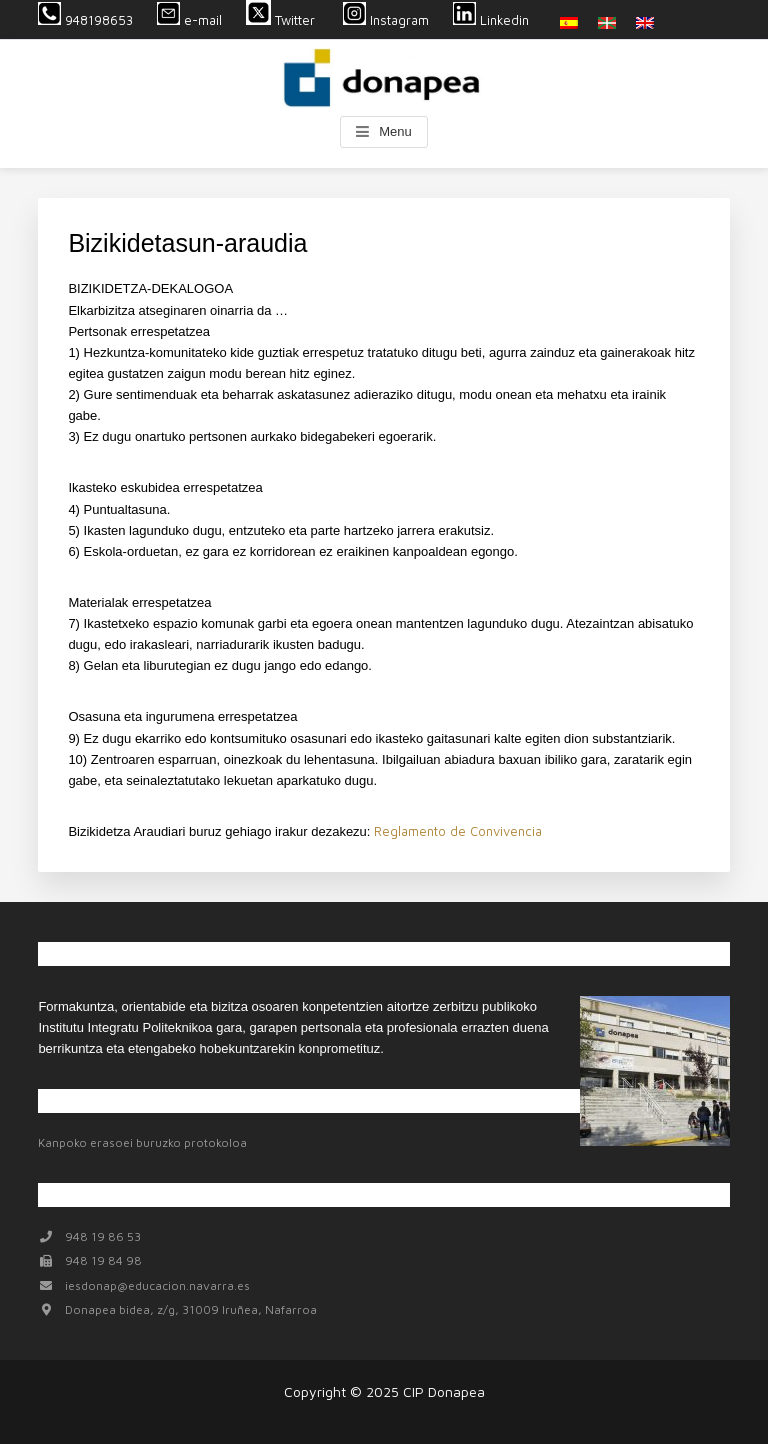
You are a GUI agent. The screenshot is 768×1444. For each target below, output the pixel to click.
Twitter (282, 20)
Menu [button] (395, 131)
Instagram (386, 20)
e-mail (189, 20)
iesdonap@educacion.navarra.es (157, 1285)
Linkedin (491, 20)
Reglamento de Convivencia (458, 831)
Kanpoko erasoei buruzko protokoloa (142, 1142)
